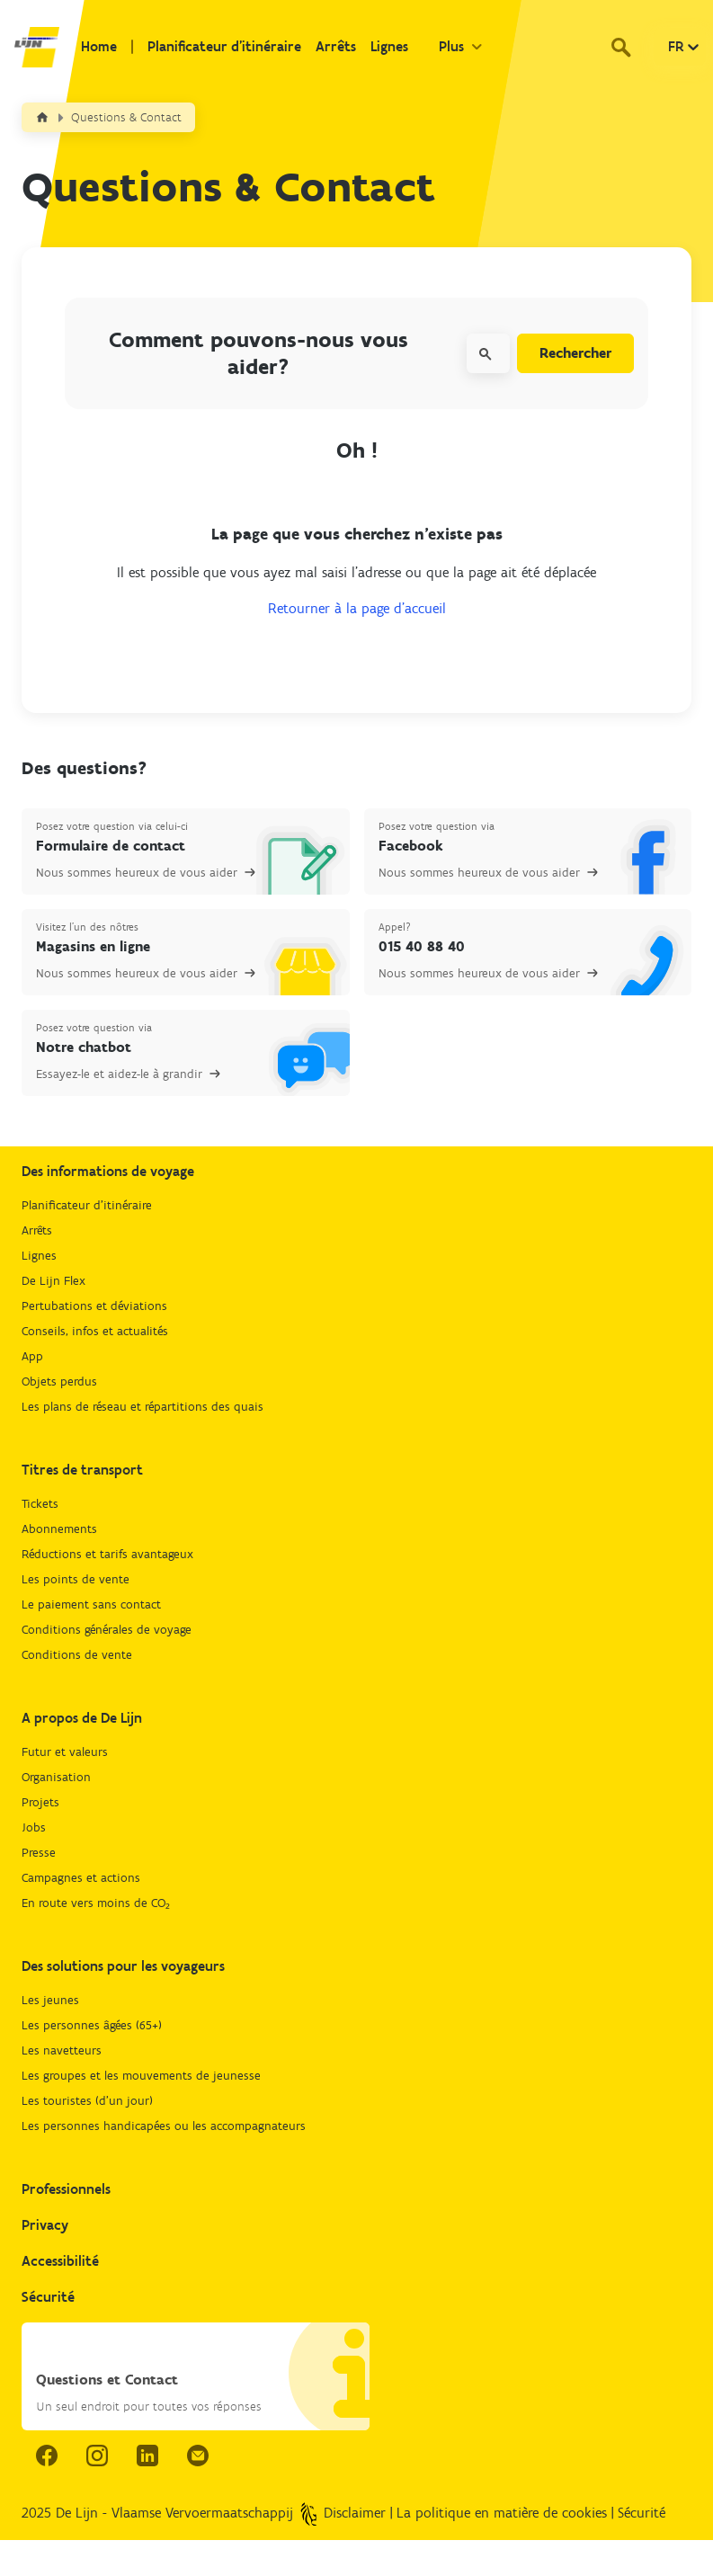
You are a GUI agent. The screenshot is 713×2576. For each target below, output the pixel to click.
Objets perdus (59, 1381)
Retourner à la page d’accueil (357, 608)
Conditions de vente (77, 1654)
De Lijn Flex (53, 1280)
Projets (40, 1802)
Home (99, 46)
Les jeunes (50, 2000)
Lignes (389, 46)
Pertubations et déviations (94, 1306)
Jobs (34, 1827)
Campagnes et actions (81, 1877)
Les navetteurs (62, 2050)
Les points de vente (75, 1579)
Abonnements (59, 1529)
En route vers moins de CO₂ (96, 1903)
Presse (39, 1852)
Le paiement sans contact (91, 1604)
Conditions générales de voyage (107, 1629)
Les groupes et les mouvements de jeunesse (141, 2075)
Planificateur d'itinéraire (224, 46)
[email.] (198, 2455)
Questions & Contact (126, 117)
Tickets (40, 1503)
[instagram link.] (97, 2455)
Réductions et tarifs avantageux (107, 1554)
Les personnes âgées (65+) (92, 2025)
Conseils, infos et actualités (95, 1331)
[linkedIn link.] (147, 2455)
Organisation (56, 1777)
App (32, 1356)
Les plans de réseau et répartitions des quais (142, 1406)
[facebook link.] (47, 2455)
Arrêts (336, 46)
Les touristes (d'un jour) (87, 2100)
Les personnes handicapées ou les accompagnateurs (164, 2126)
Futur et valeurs (65, 1752)
